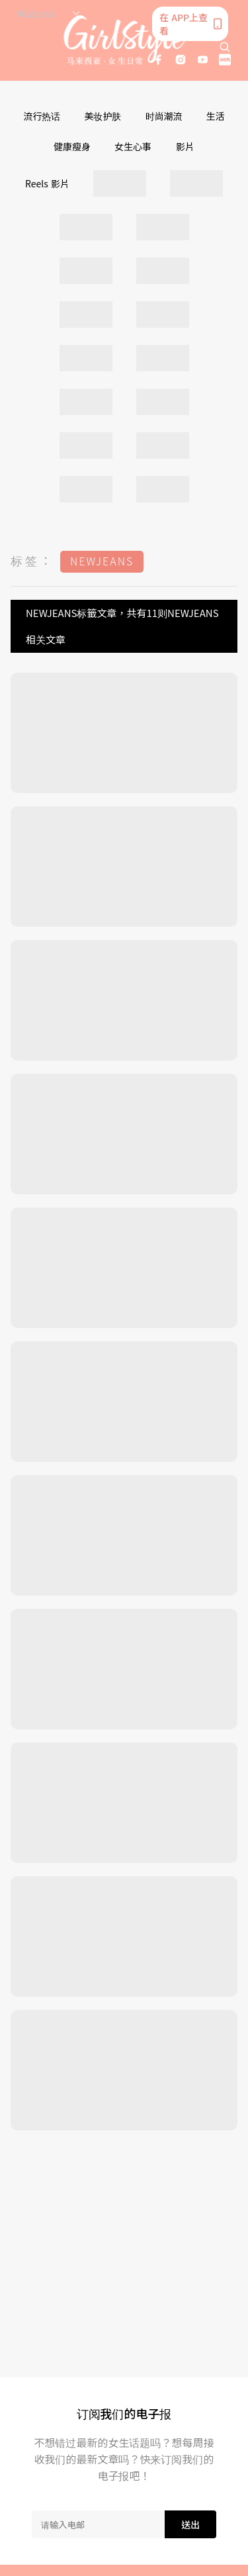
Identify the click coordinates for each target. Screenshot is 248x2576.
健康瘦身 (72, 146)
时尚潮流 (164, 115)
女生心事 (132, 146)
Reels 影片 (47, 183)
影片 (185, 146)
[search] (225, 47)
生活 (215, 115)
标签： (32, 560)
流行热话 (42, 115)
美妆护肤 (103, 115)
